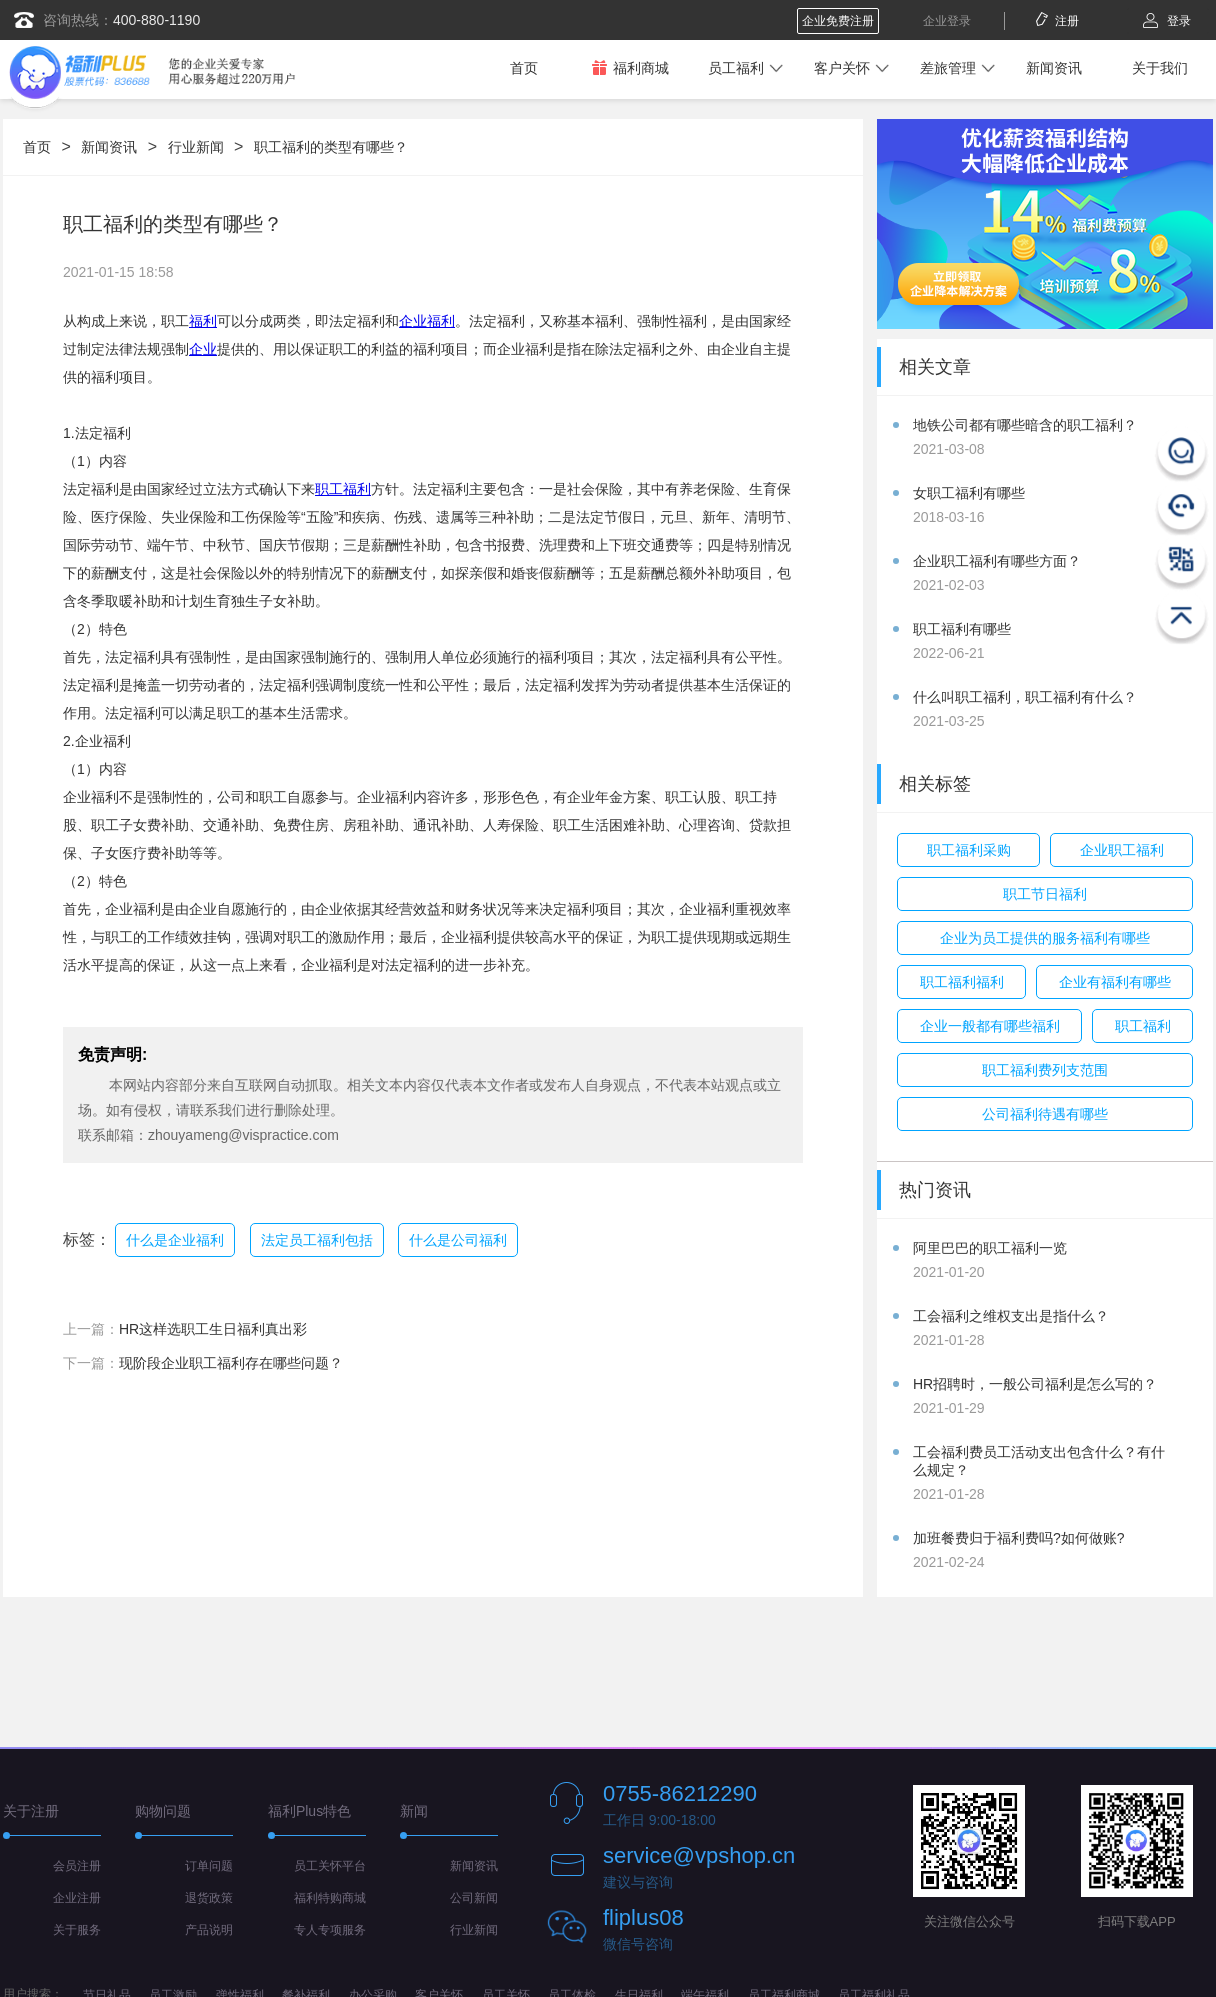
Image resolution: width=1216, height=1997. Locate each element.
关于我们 (1160, 68)
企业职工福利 (1122, 850)
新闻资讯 (1054, 68)
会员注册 (77, 1866)
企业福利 (427, 321)
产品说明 (209, 1930)
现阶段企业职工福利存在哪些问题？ (231, 1363)
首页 (524, 68)
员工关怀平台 (330, 1866)
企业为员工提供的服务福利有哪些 (1045, 938)
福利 (203, 321)
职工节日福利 (1045, 894)
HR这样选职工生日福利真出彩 (213, 1329)
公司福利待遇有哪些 (1045, 1114)
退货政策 (209, 1898)
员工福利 (736, 68)
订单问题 (209, 1866)
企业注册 (77, 1898)
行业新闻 (196, 147)
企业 (203, 349)
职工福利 (343, 489)
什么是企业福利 (175, 1240)
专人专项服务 (330, 1930)
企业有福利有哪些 (1115, 982)
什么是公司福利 (458, 1240)
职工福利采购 (969, 850)
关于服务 (77, 1930)
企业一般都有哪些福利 (990, 1026)
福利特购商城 (330, 1898)
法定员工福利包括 (317, 1240)
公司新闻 (474, 1898)
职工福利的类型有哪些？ (331, 147)
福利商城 (630, 67)
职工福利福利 (962, 982)
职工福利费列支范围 (1045, 1070)
